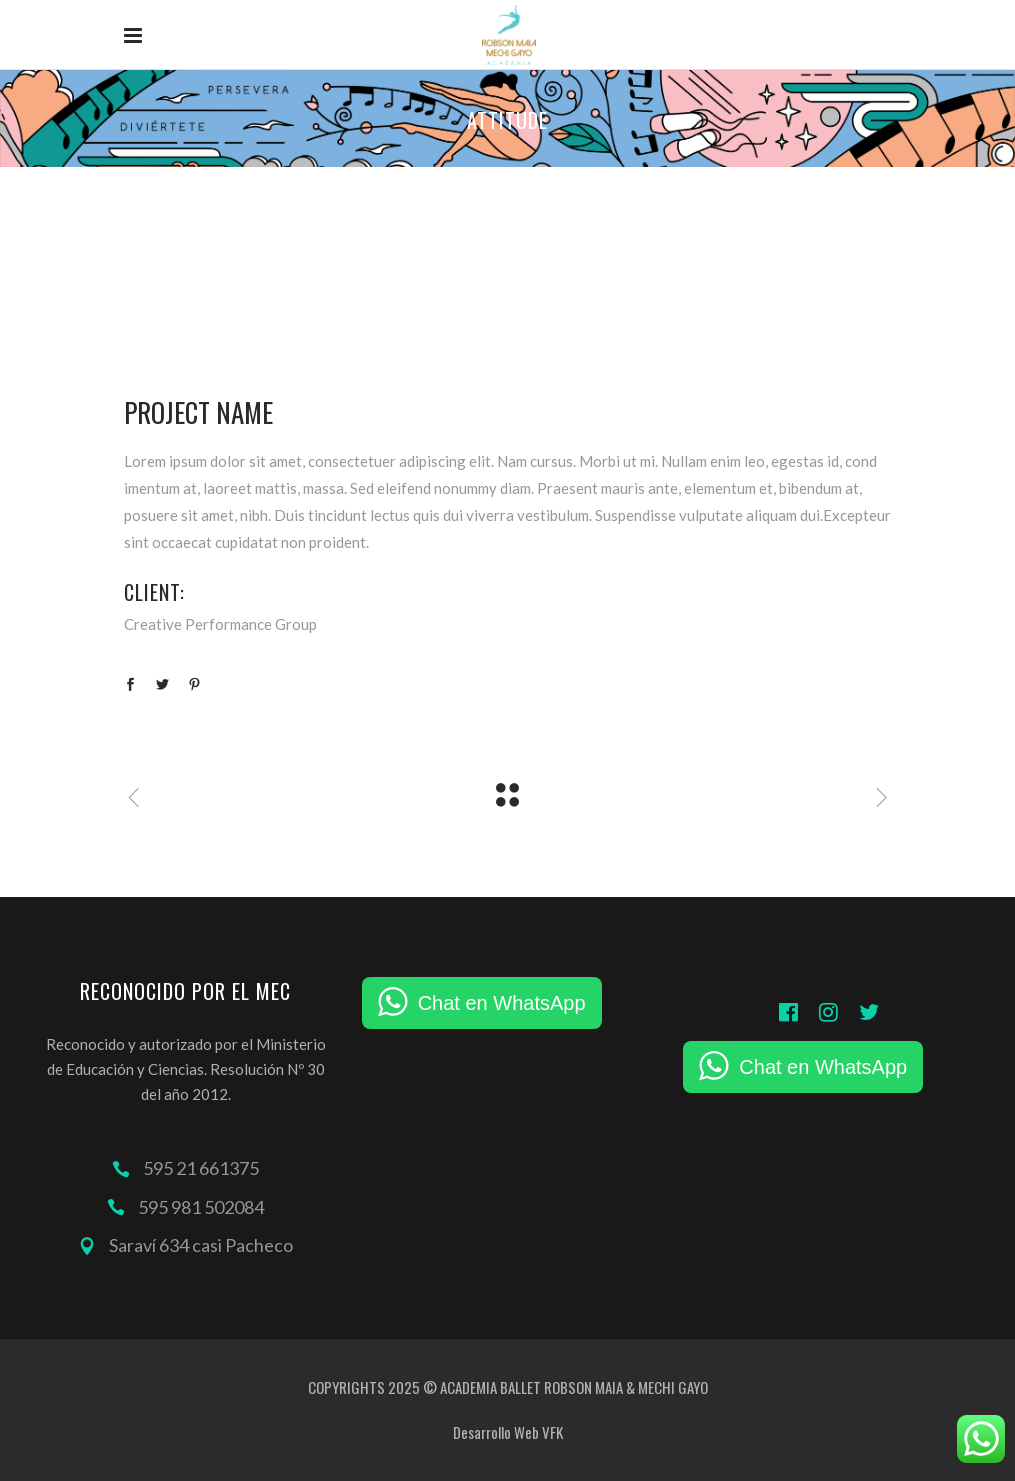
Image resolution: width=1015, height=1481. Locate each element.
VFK (552, 1432)
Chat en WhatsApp (502, 1003)
